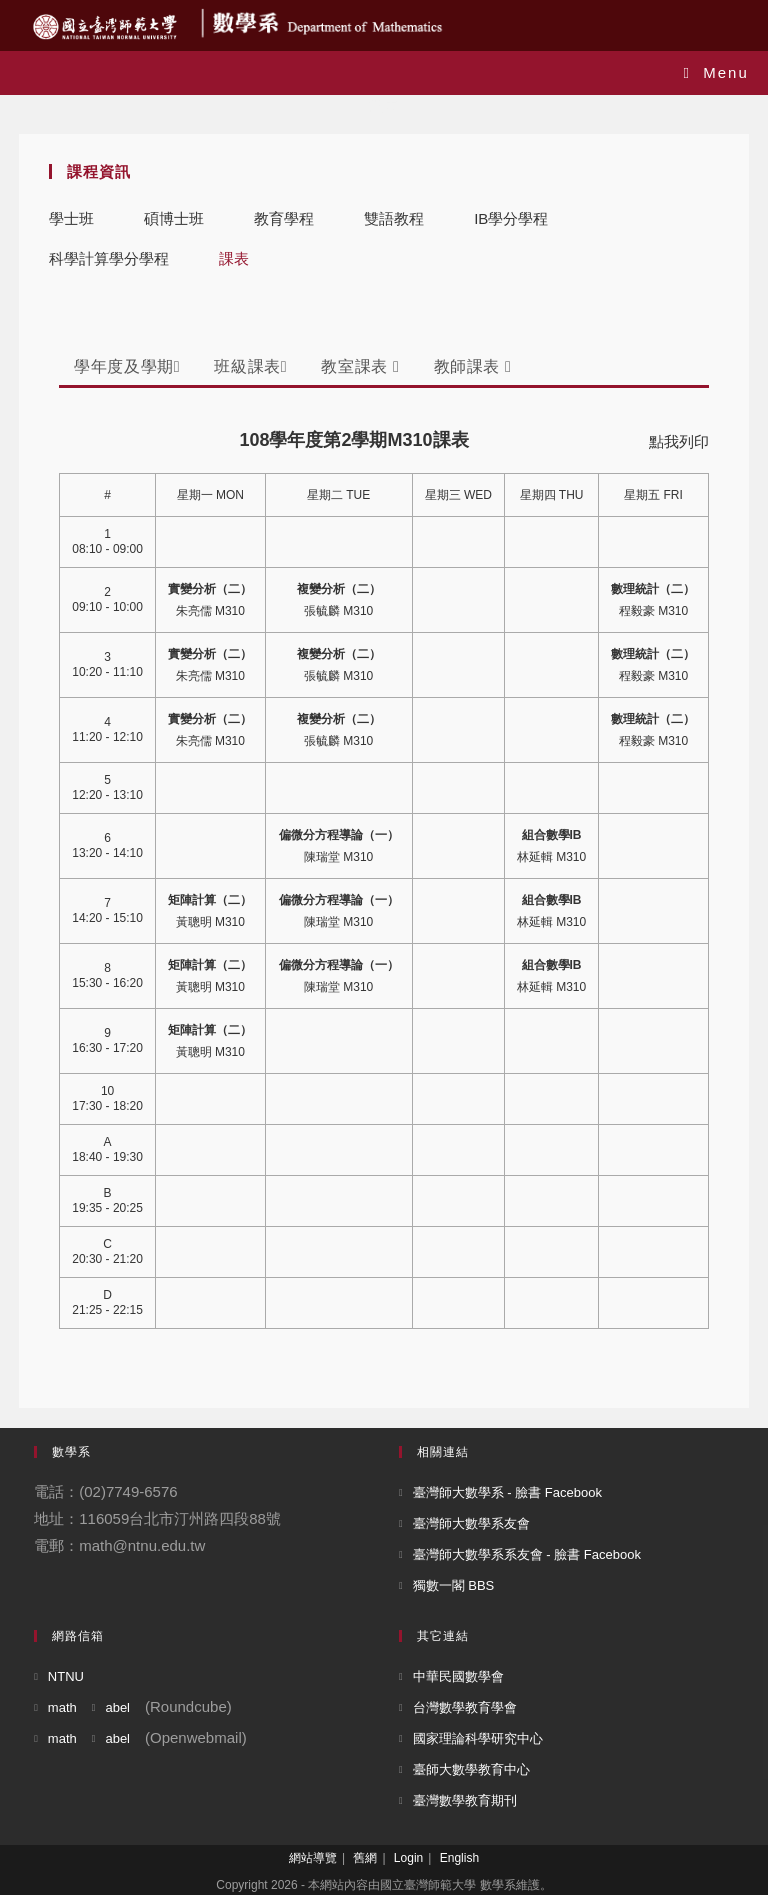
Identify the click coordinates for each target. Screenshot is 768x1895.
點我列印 (679, 441)
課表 (234, 258)
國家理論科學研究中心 (478, 1738)
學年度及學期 (127, 366)
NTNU (66, 1676)
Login (408, 1858)
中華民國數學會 (458, 1676)
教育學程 (284, 218)
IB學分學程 (511, 218)
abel (117, 1707)
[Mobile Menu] (716, 72)
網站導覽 (313, 1858)
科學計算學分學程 (109, 258)
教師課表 (473, 366)
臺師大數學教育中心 (471, 1769)
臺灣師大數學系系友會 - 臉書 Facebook (527, 1554)
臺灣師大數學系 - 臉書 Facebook (507, 1492)
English (459, 1858)
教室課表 (360, 366)
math (62, 1707)
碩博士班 (174, 218)
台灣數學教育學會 (465, 1707)
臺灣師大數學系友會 (471, 1523)
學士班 (71, 218)
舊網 (365, 1858)
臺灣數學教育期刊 (465, 1800)
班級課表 (250, 366)
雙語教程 (394, 218)
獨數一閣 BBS (454, 1585)
